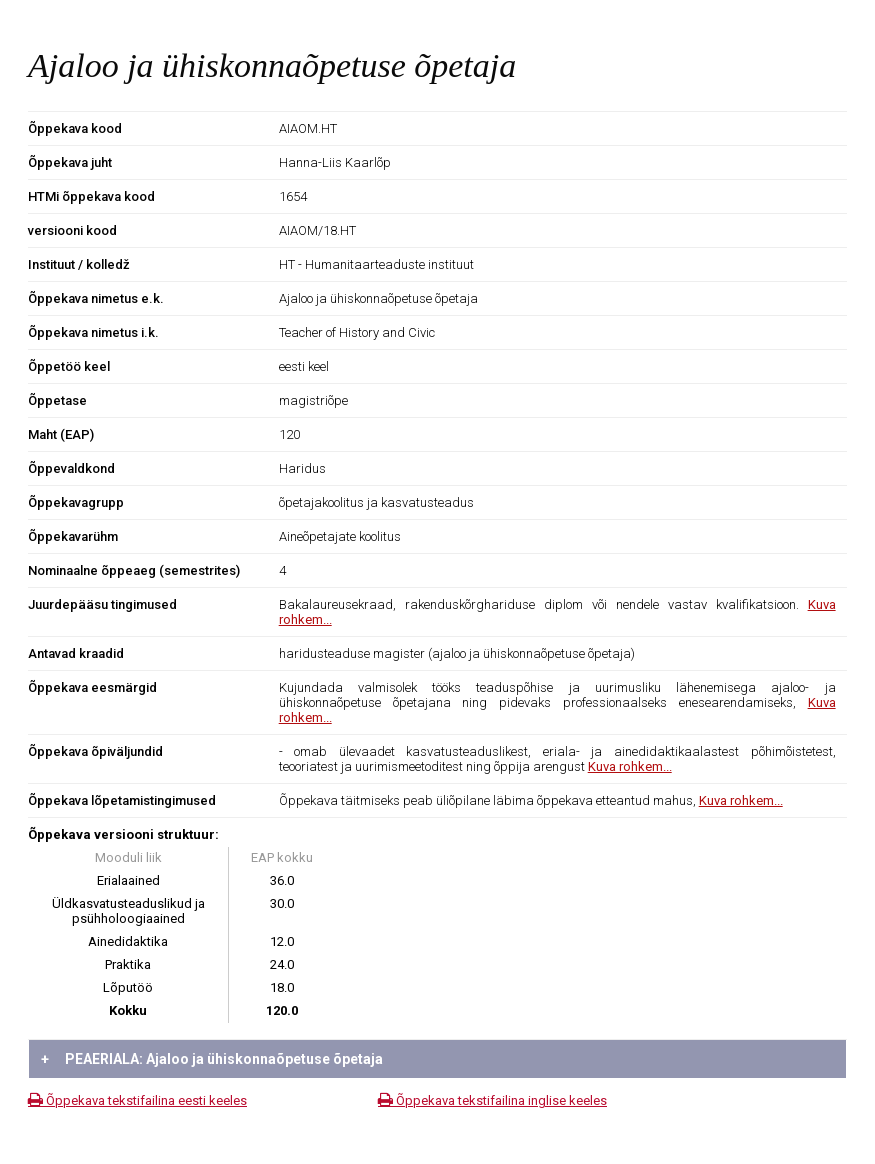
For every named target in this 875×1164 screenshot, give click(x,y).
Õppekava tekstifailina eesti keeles (137, 1100)
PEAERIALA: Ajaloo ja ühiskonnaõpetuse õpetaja (212, 1059)
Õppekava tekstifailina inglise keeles (492, 1100)
